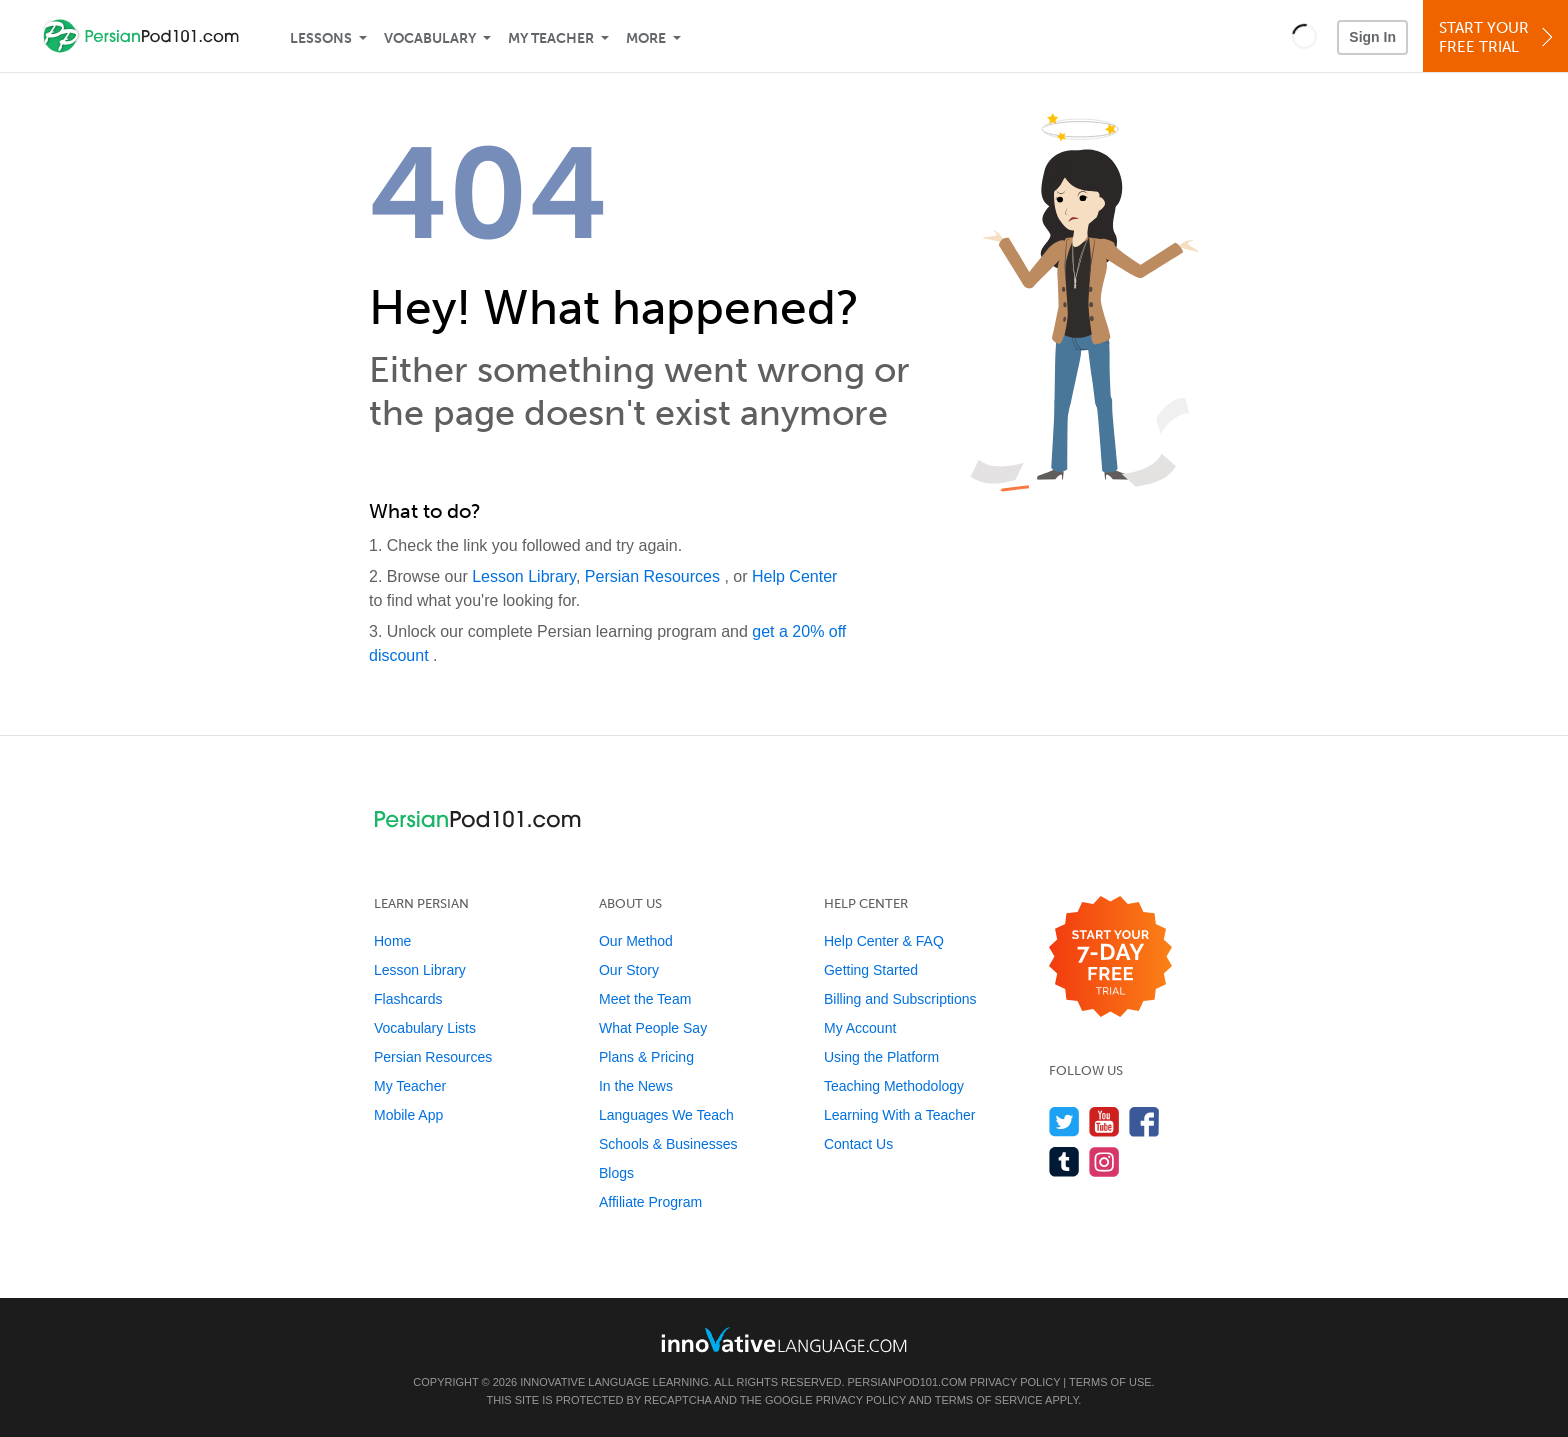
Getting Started (871, 970)
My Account (860, 1028)
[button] (1304, 36)
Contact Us (858, 1144)
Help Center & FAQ (884, 941)
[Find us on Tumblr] (1064, 1161)
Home (392, 941)
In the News (636, 1086)
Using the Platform (881, 1057)
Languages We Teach (666, 1115)
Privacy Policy (1015, 1382)
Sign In (1372, 37)
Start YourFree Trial (1498, 37)
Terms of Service (989, 1400)
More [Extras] (646, 38)
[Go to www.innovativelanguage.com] (784, 1339)
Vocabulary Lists (425, 1028)
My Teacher (551, 38)
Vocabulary (430, 38)
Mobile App (408, 1115)
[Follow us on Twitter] (1064, 1121)
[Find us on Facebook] (1144, 1121)
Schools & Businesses (668, 1144)
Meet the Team (645, 999)
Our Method (636, 941)
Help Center (794, 576)
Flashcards (408, 999)
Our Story (629, 970)
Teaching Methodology (894, 1086)
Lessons (321, 38)
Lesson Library (524, 576)
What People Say (653, 1028)
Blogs (616, 1173)
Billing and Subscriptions (900, 999)
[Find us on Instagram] (1104, 1161)
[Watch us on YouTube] (1104, 1121)
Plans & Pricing (646, 1057)
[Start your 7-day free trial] (1110, 957)
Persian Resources (655, 576)
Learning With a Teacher (900, 1115)
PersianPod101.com (907, 1382)
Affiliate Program (650, 1202)
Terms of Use (1110, 1382)
